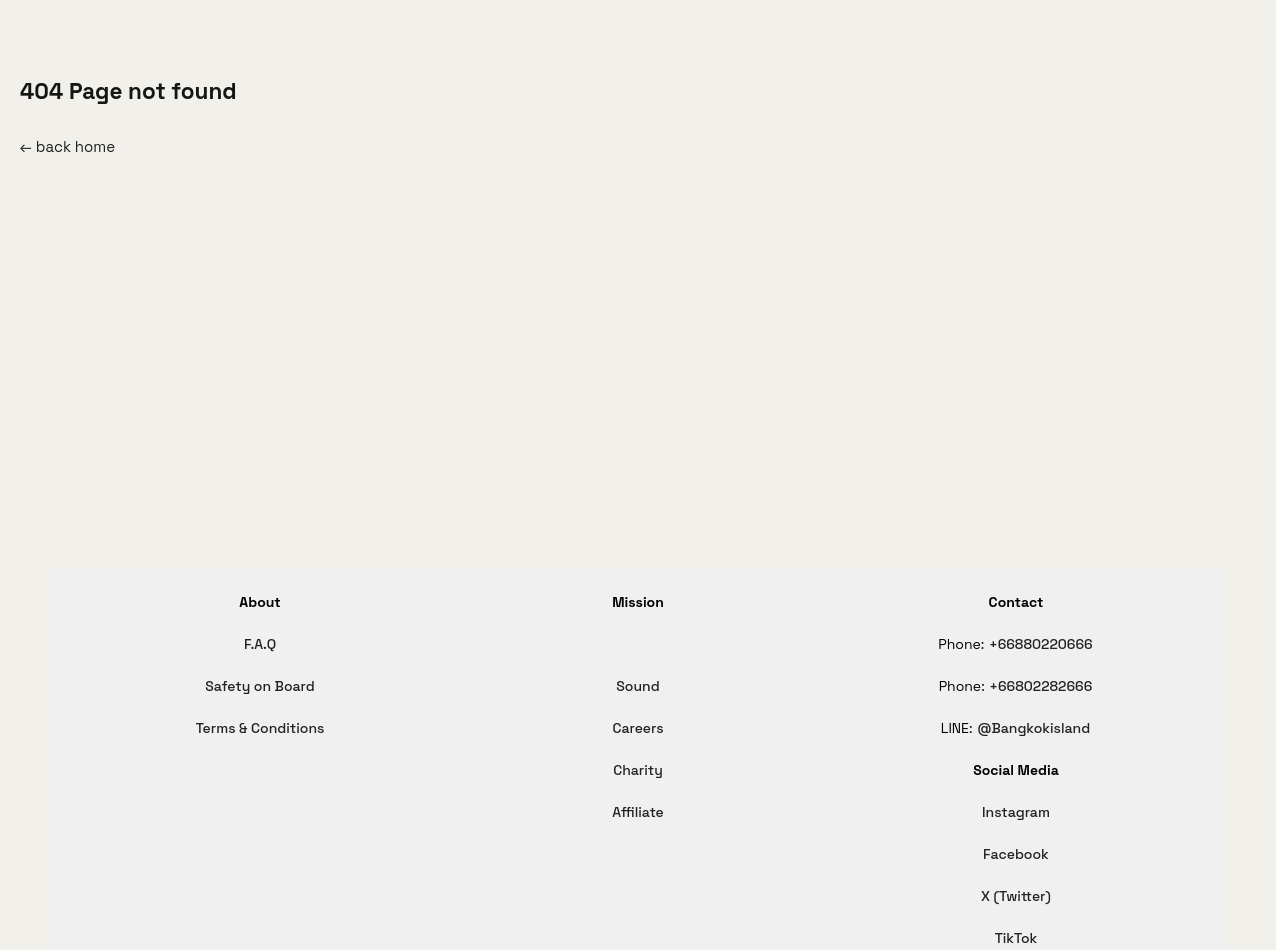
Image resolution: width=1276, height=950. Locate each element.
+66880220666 (1041, 644)
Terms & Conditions (260, 728)
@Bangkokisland (1033, 728)
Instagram (1016, 812)
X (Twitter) (1016, 896)
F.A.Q (260, 644)
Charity (638, 770)
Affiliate (638, 812)
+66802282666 (1040, 686)
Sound (637, 686)
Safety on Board (259, 686)
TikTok (1016, 938)
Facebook (1016, 854)
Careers (637, 728)
